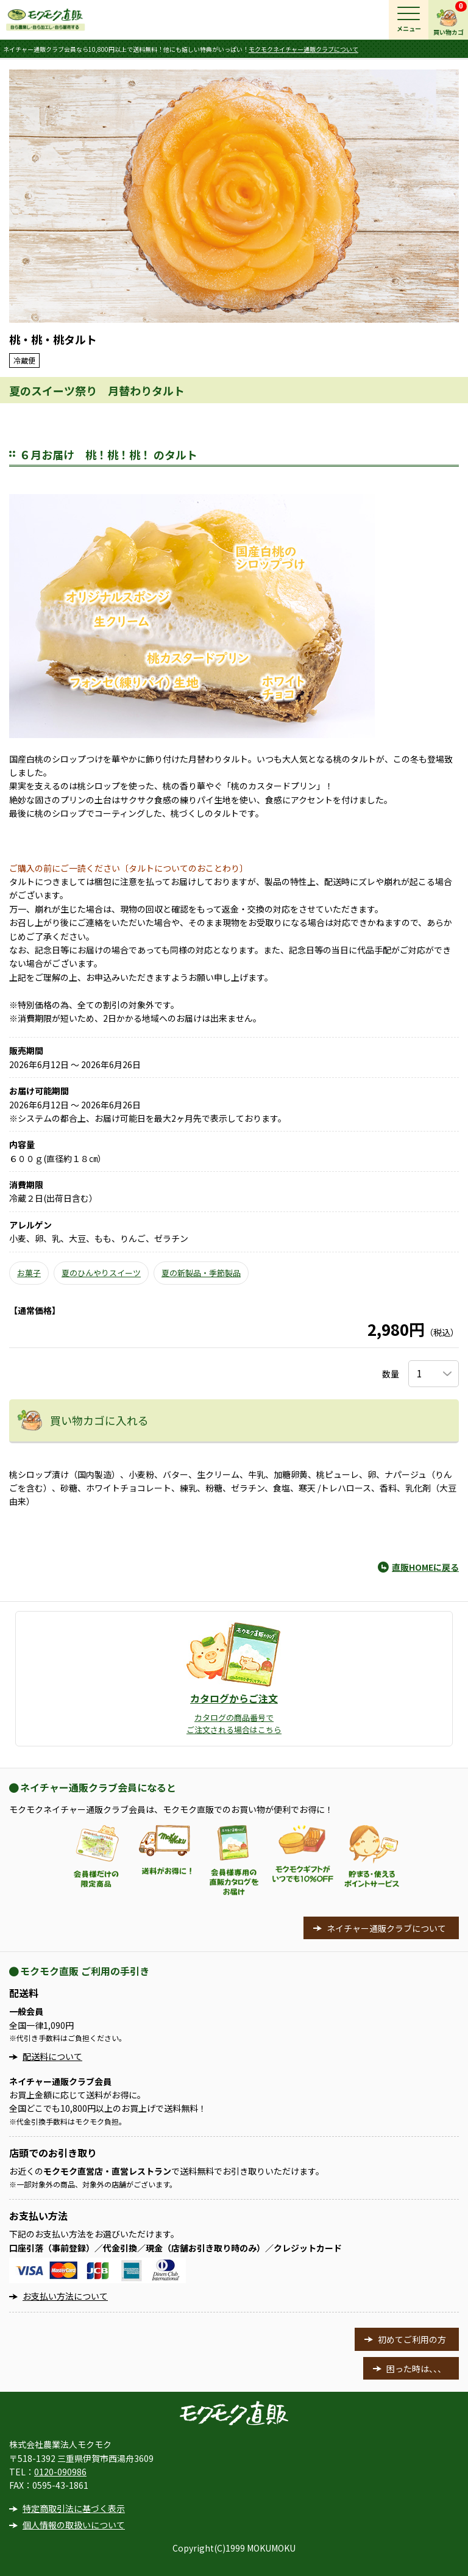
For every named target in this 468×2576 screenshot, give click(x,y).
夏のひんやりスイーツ (101, 1273)
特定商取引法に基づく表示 (74, 2508)
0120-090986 (60, 2472)
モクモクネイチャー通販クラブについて (303, 49)
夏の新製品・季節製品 (201, 1273)
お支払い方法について (65, 2296)
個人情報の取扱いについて (74, 2525)
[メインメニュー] (408, 20)
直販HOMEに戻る (425, 1567)
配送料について (52, 2056)
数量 (390, 1374)
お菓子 (29, 1273)
